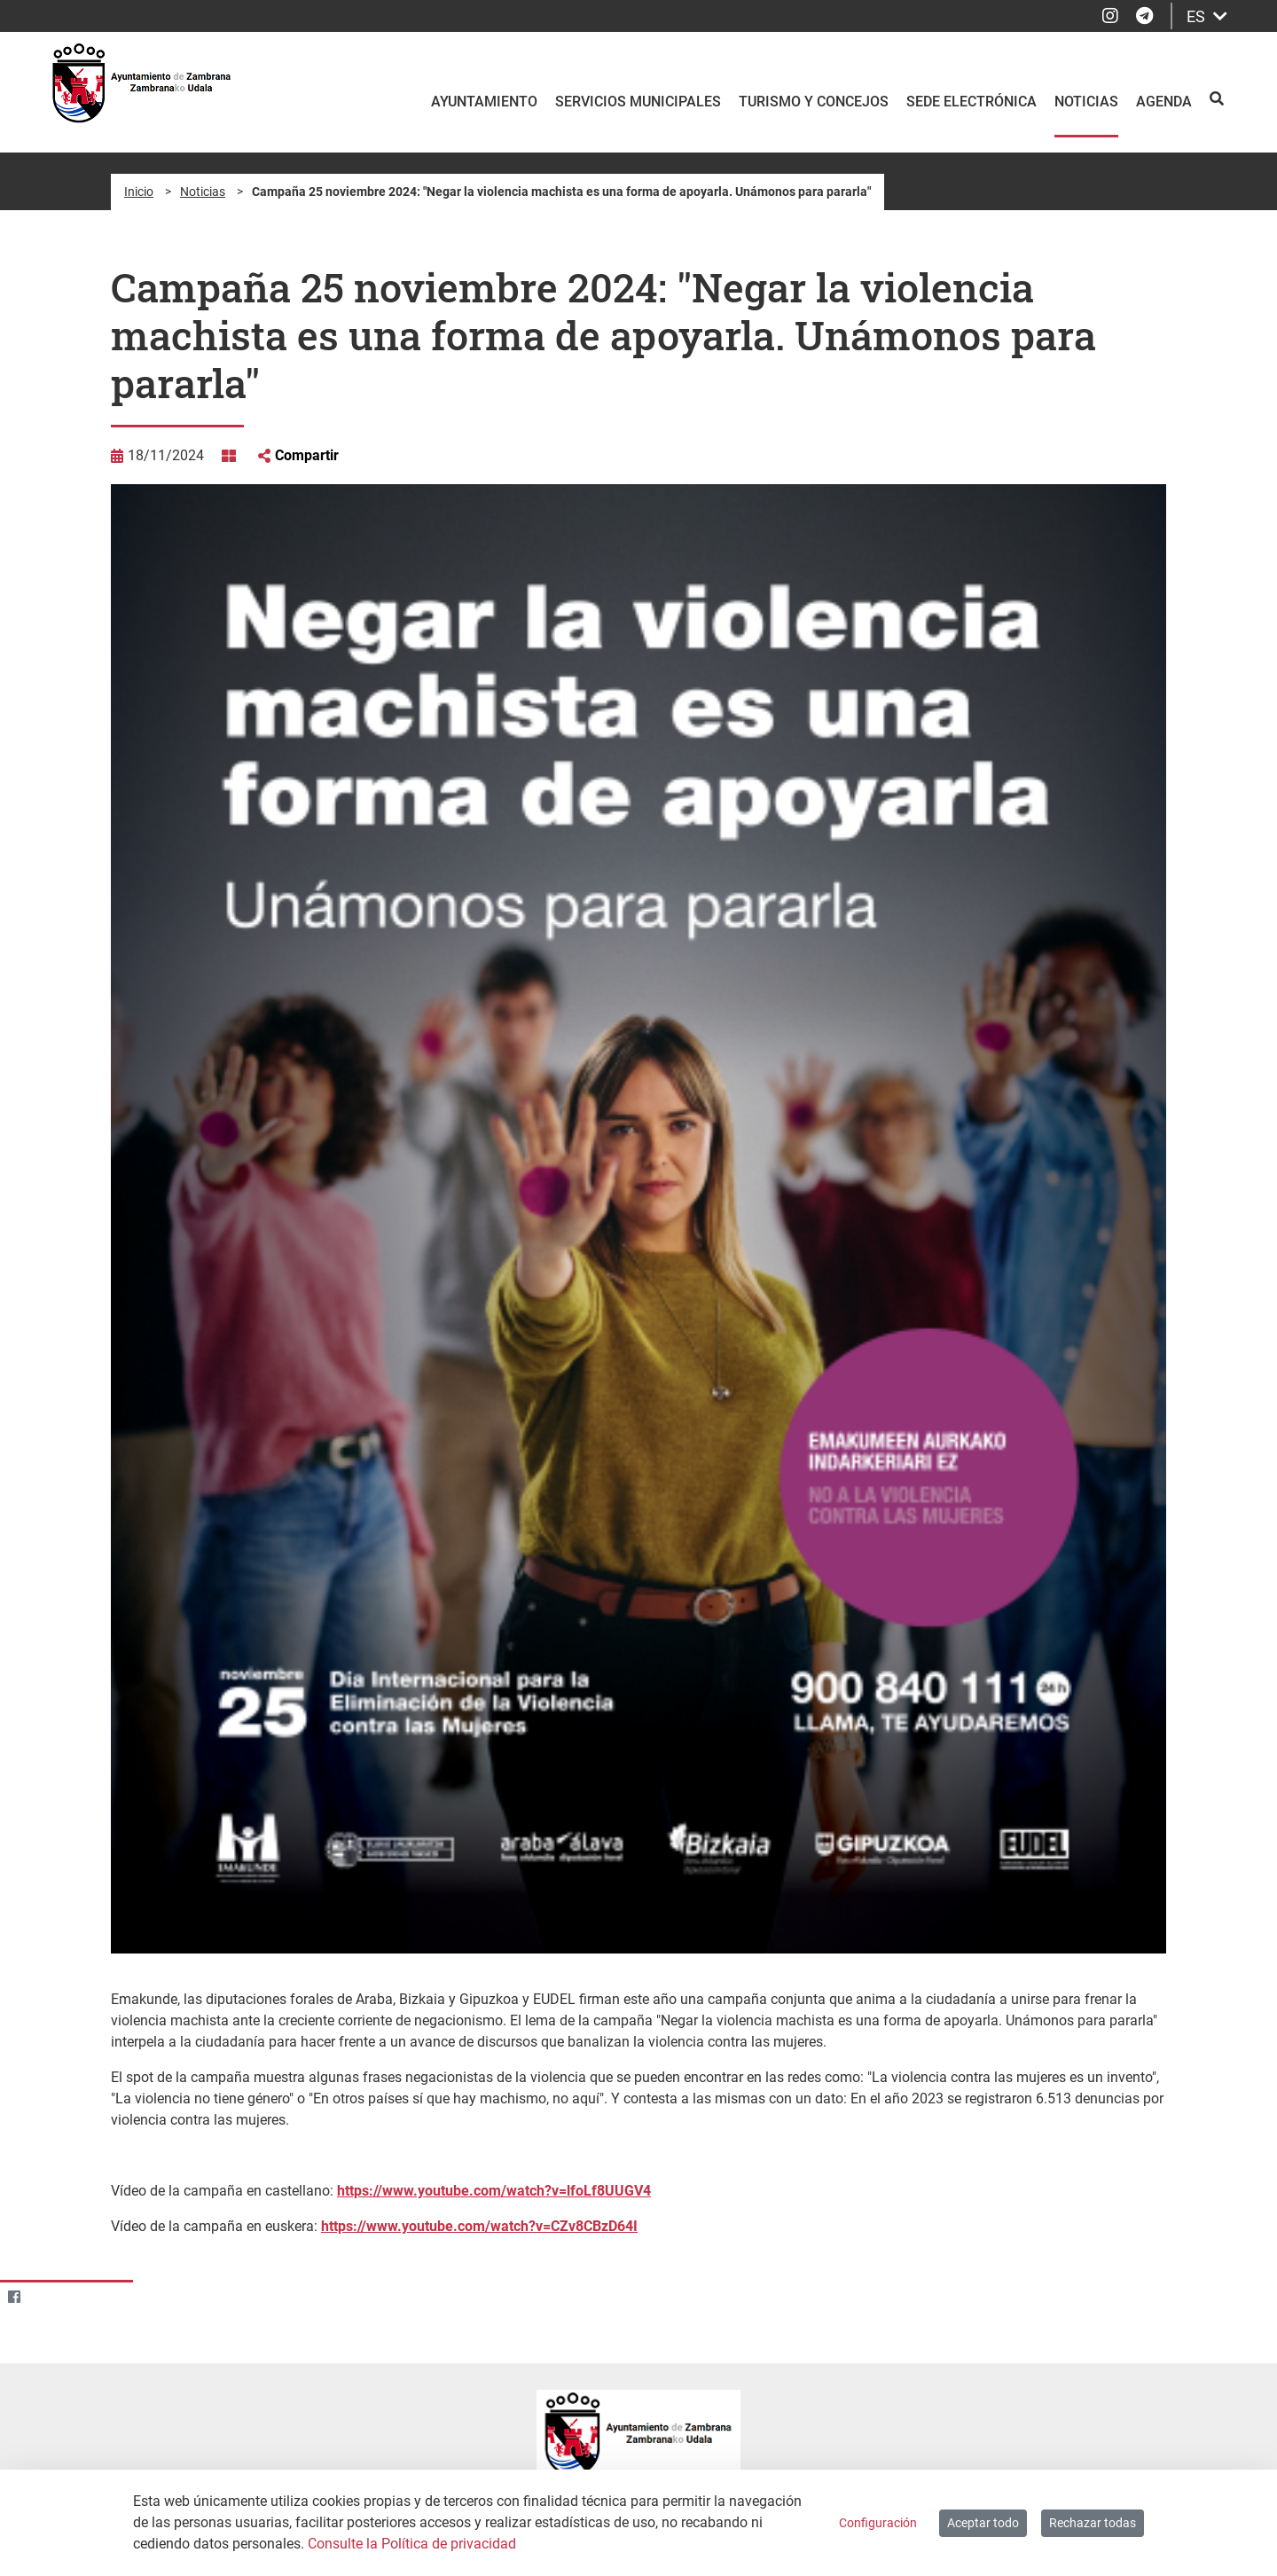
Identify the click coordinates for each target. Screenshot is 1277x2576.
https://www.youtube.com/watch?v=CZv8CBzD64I (479, 2226)
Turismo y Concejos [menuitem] (814, 101)
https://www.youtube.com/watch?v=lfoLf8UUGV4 (494, 2190)
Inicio (138, 191)
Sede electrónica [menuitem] (971, 101)
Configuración (878, 2523)
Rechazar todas (1092, 2523)
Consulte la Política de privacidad (412, 2543)
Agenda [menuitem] (1164, 101)
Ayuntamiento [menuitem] (484, 101)
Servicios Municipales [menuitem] (638, 101)
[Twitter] (48, 2296)
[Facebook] (13, 2296)
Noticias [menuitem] (1086, 101)
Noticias (202, 191)
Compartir (307, 455)
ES (1207, 16)
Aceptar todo (983, 2523)
